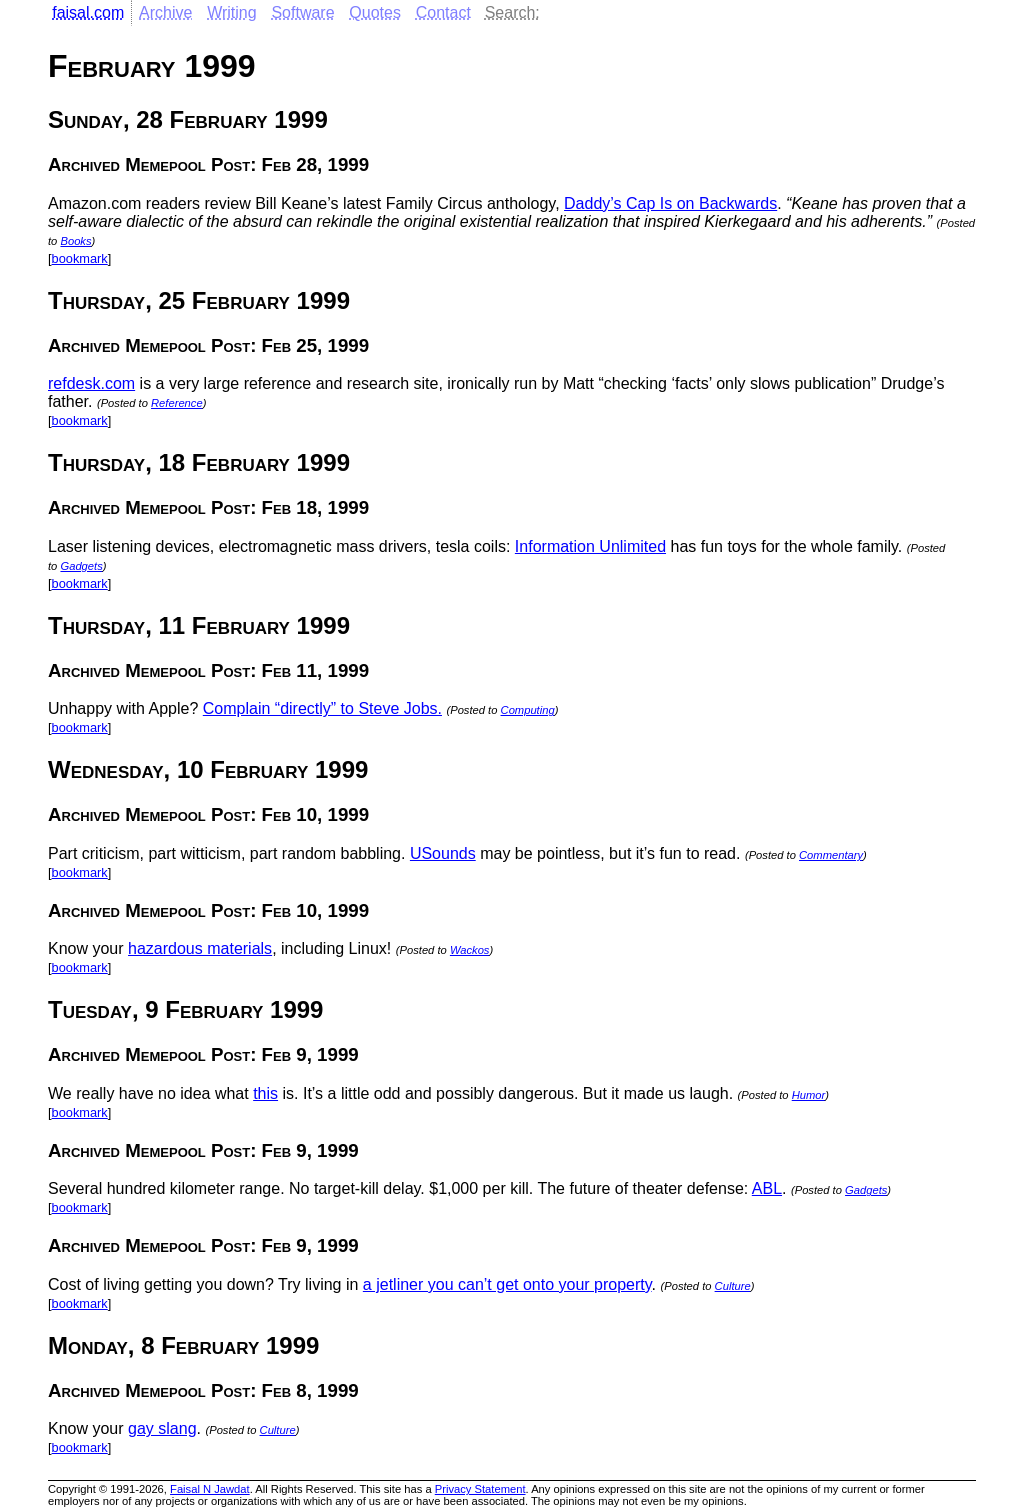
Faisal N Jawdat (210, 1489)
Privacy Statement (480, 1489)
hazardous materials (200, 948)
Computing (528, 710)
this (265, 1093)
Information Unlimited (590, 546)
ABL (767, 1188)
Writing (232, 12)
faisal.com (88, 12)
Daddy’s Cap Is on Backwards (670, 203)
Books (75, 241)
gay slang (162, 1428)
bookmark (80, 258)
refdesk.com (91, 383)
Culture (733, 1286)
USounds (443, 853)
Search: (512, 12)
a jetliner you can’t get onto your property (507, 1284)
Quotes (375, 12)
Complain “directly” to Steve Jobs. (322, 708)
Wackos (470, 950)
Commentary (831, 855)
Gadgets (81, 566)
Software (302, 12)
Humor (809, 1095)
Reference (177, 403)
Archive (165, 12)
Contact (443, 12)
